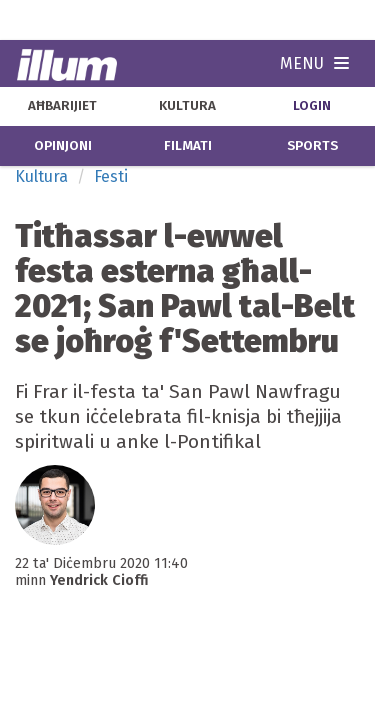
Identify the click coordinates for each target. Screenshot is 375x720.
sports (312, 146)
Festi (111, 176)
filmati (188, 146)
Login (312, 106)
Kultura (41, 176)
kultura (187, 106)
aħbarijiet (62, 106)
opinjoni (63, 146)
